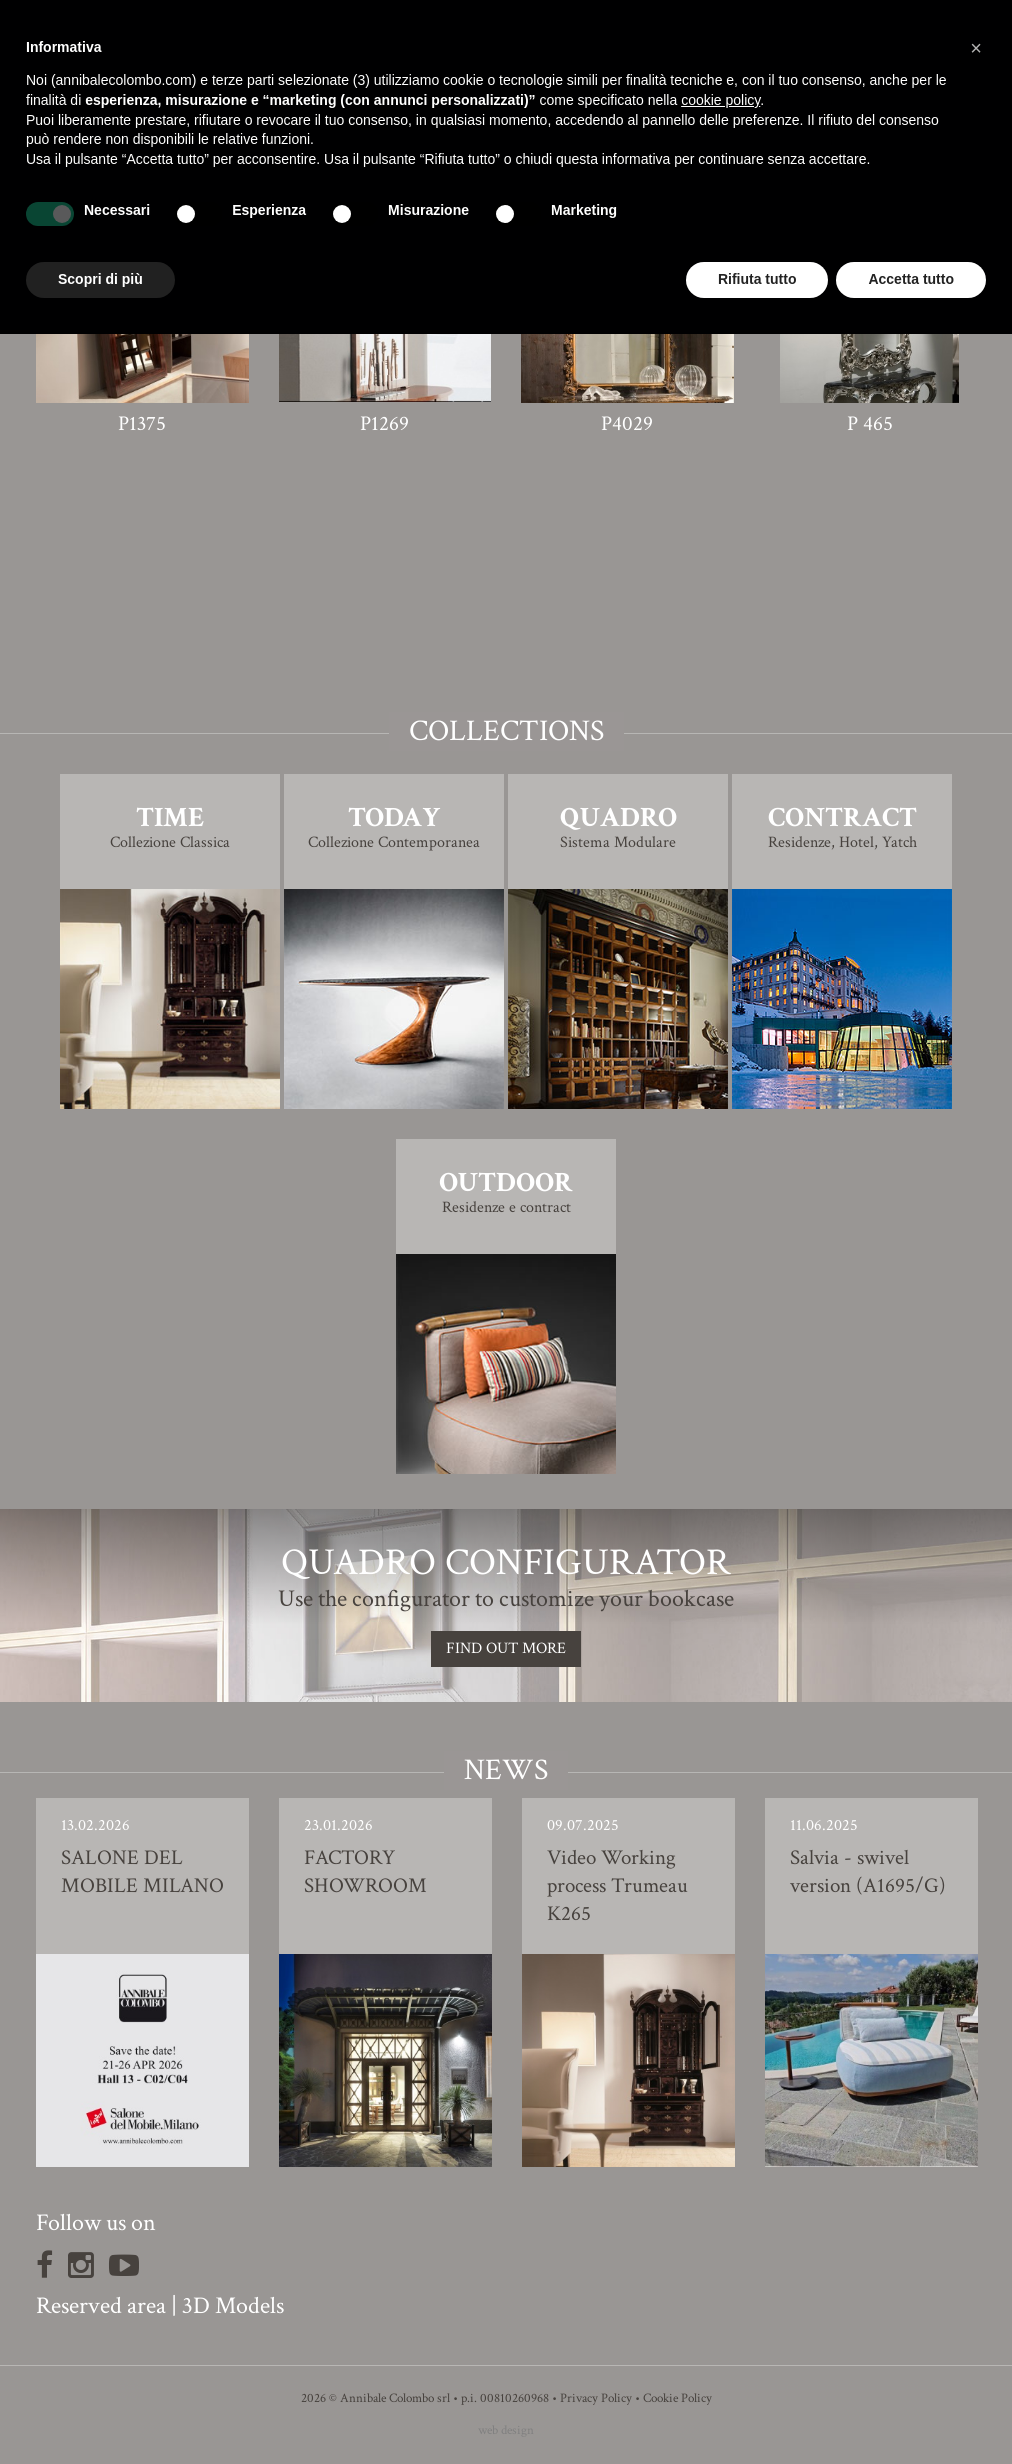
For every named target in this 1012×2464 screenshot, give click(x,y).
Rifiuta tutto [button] (757, 279)
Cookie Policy (677, 2398)
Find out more (506, 1648)
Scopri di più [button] (100, 279)
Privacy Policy (596, 2398)
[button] (976, 48)
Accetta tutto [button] (911, 279)
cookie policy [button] (720, 100)
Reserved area (101, 2305)
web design (506, 2430)
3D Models (233, 2305)
